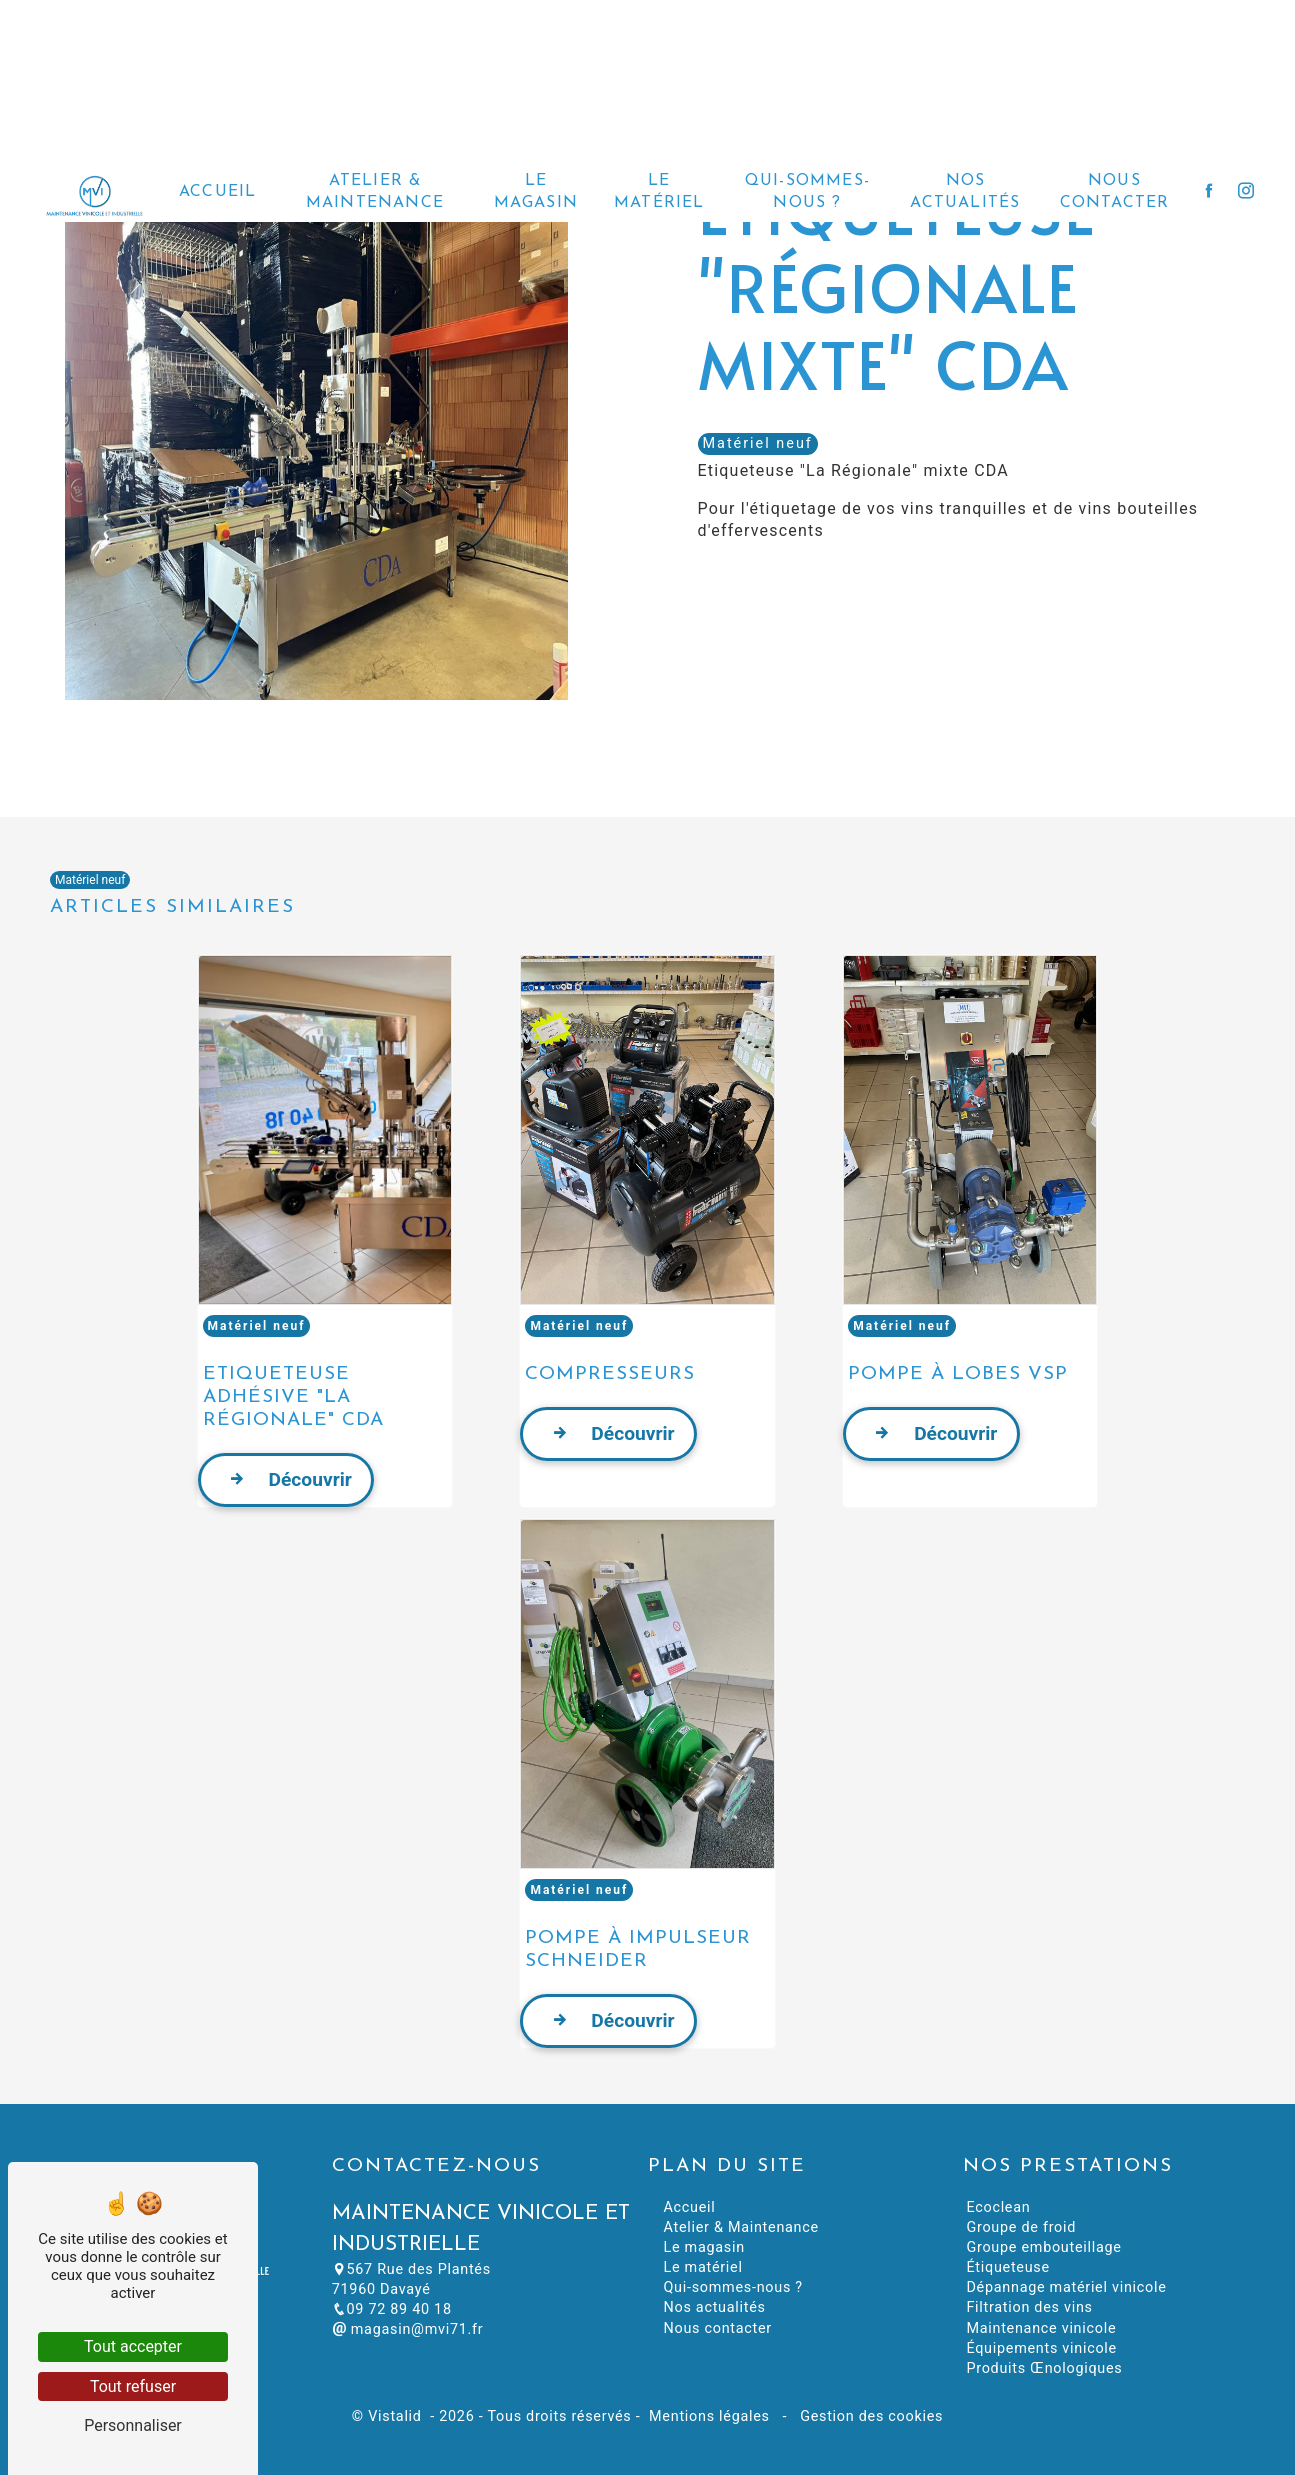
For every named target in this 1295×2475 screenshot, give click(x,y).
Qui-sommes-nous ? (807, 180)
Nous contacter (1115, 180)
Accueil (217, 180)
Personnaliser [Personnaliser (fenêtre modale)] (133, 2425)
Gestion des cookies (869, 2416)
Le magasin (536, 180)
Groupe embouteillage (1043, 2247)
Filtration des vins (1029, 2307)
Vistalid (397, 2416)
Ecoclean (998, 2207)
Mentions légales (709, 2416)
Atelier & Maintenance (375, 180)
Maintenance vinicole (1041, 2328)
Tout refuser (133, 2386)
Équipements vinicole (1041, 2348)
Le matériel (659, 180)
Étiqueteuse (1007, 2267)
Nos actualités (965, 180)
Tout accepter (133, 2346)
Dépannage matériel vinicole (1066, 2287)
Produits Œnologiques (1044, 2368)
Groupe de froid (1021, 2227)
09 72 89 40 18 (392, 2309)
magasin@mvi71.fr (408, 2329)
